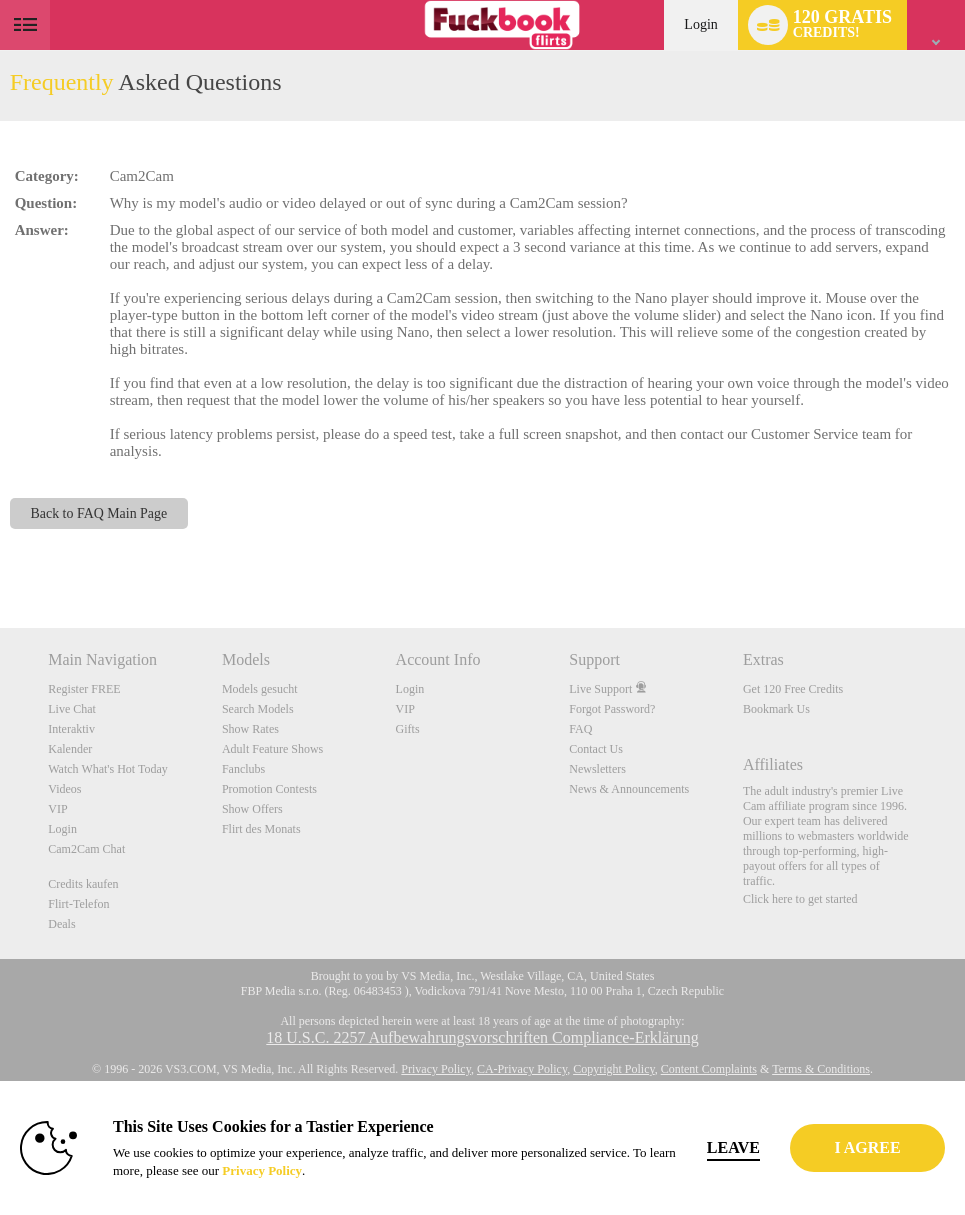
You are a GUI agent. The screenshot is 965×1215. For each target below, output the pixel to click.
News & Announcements (629, 789)
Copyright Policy (614, 1069)
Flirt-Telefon (78, 904)
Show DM (0, 553)
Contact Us (596, 749)
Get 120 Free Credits (793, 689)
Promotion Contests (269, 789)
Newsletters (597, 769)
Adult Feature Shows (272, 749)
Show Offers (252, 809)
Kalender (70, 749)
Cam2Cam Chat (86, 849)
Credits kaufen (83, 884)
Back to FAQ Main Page (99, 513)
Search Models (258, 709)
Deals (61, 924)
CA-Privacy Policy (522, 1069)
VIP (57, 809)
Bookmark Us (776, 709)
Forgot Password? (612, 709)
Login (700, 24)
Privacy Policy (436, 1069)
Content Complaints (709, 1069)
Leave (755, 1147)
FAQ (580, 729)
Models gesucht (260, 689)
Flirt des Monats (261, 829)
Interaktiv (71, 729)
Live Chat (72, 709)
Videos (64, 789)
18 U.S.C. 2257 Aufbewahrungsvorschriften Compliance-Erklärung (482, 1037)
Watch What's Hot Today (108, 769)
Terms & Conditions (821, 1069)
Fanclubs (243, 769)
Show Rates (250, 729)
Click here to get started (800, 899)
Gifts (408, 729)
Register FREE (84, 689)
